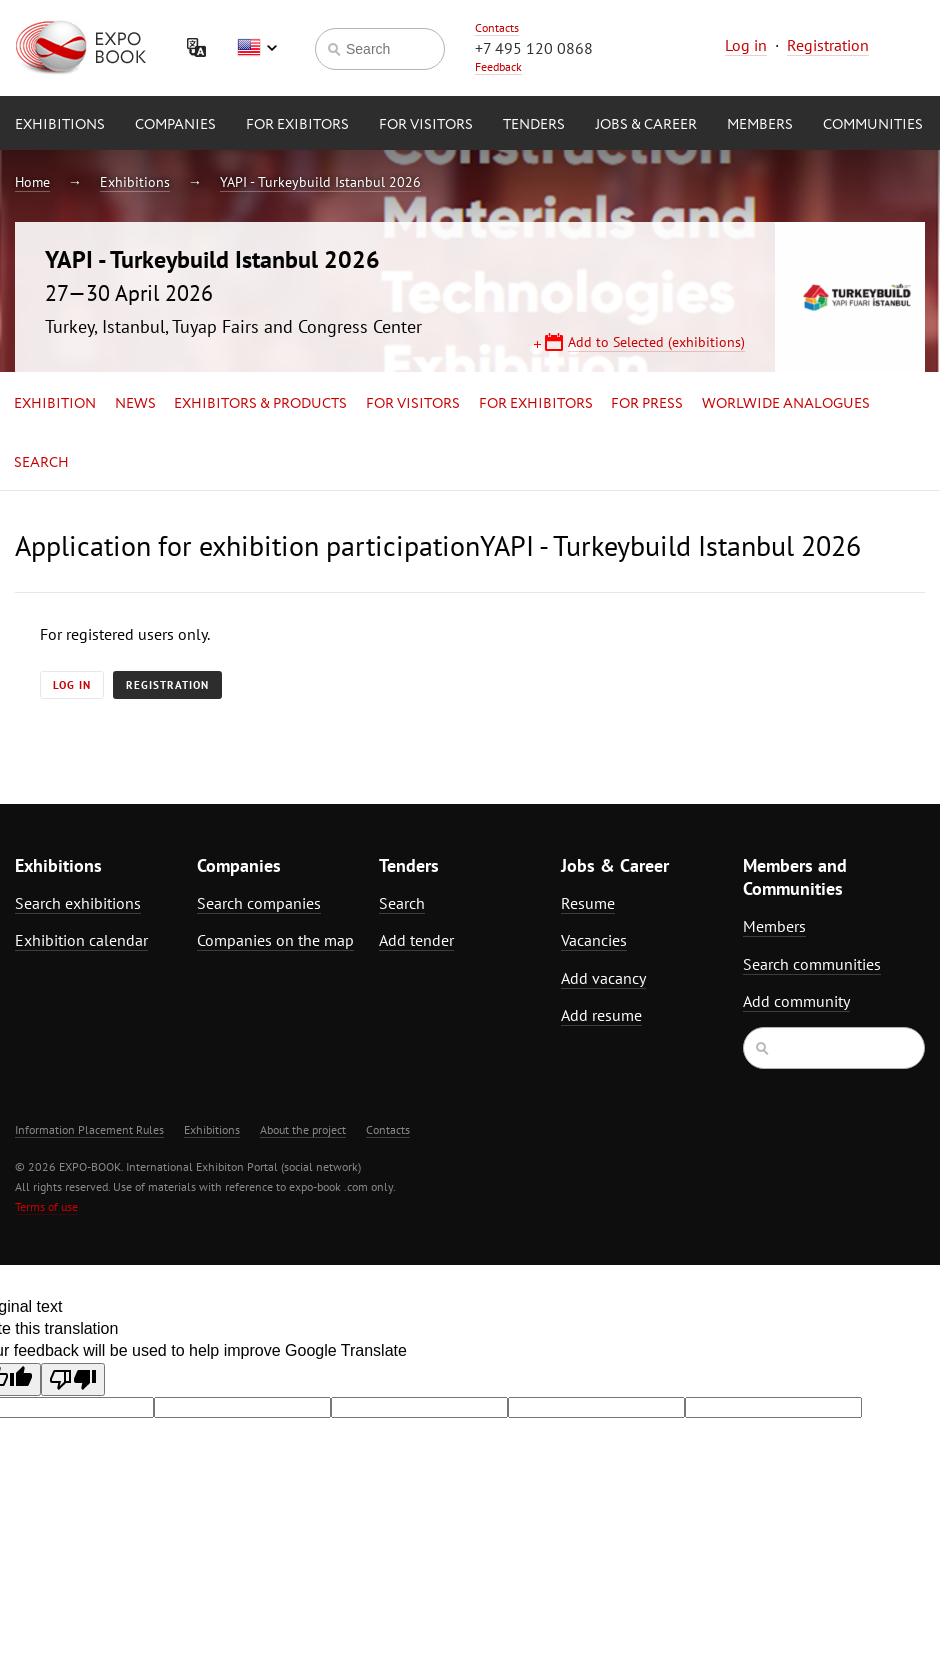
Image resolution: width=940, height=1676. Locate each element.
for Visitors (426, 125)
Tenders (534, 125)
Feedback (498, 66)
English (257, 48)
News (135, 404)
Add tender (416, 940)
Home (32, 182)
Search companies (259, 903)
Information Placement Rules (89, 1129)
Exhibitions (60, 125)
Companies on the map (275, 940)
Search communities (812, 964)
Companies (175, 125)
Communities (873, 125)
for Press (647, 404)
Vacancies (594, 940)
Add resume (601, 1015)
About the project (303, 1129)
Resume (588, 903)
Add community (796, 1001)
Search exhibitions (78, 903)
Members (760, 125)
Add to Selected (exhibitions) (656, 342)
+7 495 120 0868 (534, 48)
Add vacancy (603, 978)
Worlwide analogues (786, 404)
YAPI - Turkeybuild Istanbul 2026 (320, 182)
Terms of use (46, 1206)
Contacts (497, 27)
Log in (746, 45)
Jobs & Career (646, 125)
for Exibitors (297, 125)
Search (41, 463)
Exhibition (55, 404)
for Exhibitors (536, 404)
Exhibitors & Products (260, 404)
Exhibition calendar (81, 940)
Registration (828, 45)
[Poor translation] (73, 1379)
